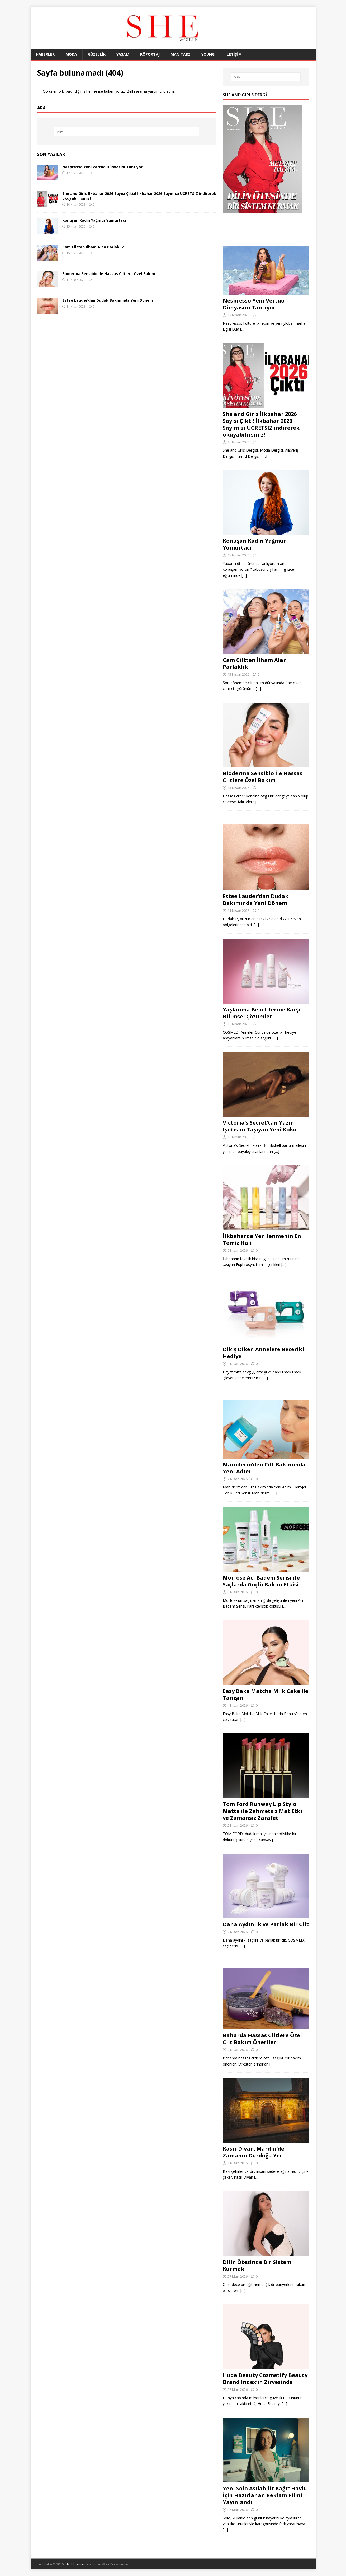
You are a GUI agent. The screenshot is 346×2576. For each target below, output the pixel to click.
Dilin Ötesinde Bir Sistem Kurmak (257, 2265)
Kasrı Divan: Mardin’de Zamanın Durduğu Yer (253, 2152)
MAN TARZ (180, 54)
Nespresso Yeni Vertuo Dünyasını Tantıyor (102, 166)
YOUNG (208, 54)
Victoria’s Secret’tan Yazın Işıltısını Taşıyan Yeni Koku (260, 1126)
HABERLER (45, 54)
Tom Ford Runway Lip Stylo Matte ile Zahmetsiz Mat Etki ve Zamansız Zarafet (262, 1810)
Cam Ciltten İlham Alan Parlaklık (93, 246)
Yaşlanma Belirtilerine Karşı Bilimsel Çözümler (262, 1013)
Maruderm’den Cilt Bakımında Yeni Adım (264, 1468)
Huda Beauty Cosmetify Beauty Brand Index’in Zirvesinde (265, 2378)
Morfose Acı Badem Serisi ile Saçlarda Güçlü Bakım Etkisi (261, 1581)
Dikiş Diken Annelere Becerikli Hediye (264, 1353)
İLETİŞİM (233, 54)
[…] (242, 329)
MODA (71, 54)
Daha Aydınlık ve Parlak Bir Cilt (266, 1924)
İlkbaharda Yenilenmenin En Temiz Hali (262, 1239)
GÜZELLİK (97, 54)
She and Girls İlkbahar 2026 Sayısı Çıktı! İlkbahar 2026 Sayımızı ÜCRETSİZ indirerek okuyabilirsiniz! (139, 196)
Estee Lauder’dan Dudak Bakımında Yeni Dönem (107, 300)
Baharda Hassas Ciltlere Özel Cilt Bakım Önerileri (262, 2039)
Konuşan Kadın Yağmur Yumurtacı (94, 220)
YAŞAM (122, 54)
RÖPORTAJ (150, 54)
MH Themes (76, 2564)
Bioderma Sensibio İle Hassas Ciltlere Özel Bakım (108, 273)
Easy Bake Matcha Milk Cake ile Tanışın (265, 1694)
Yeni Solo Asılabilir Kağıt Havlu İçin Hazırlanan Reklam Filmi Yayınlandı (265, 2495)
